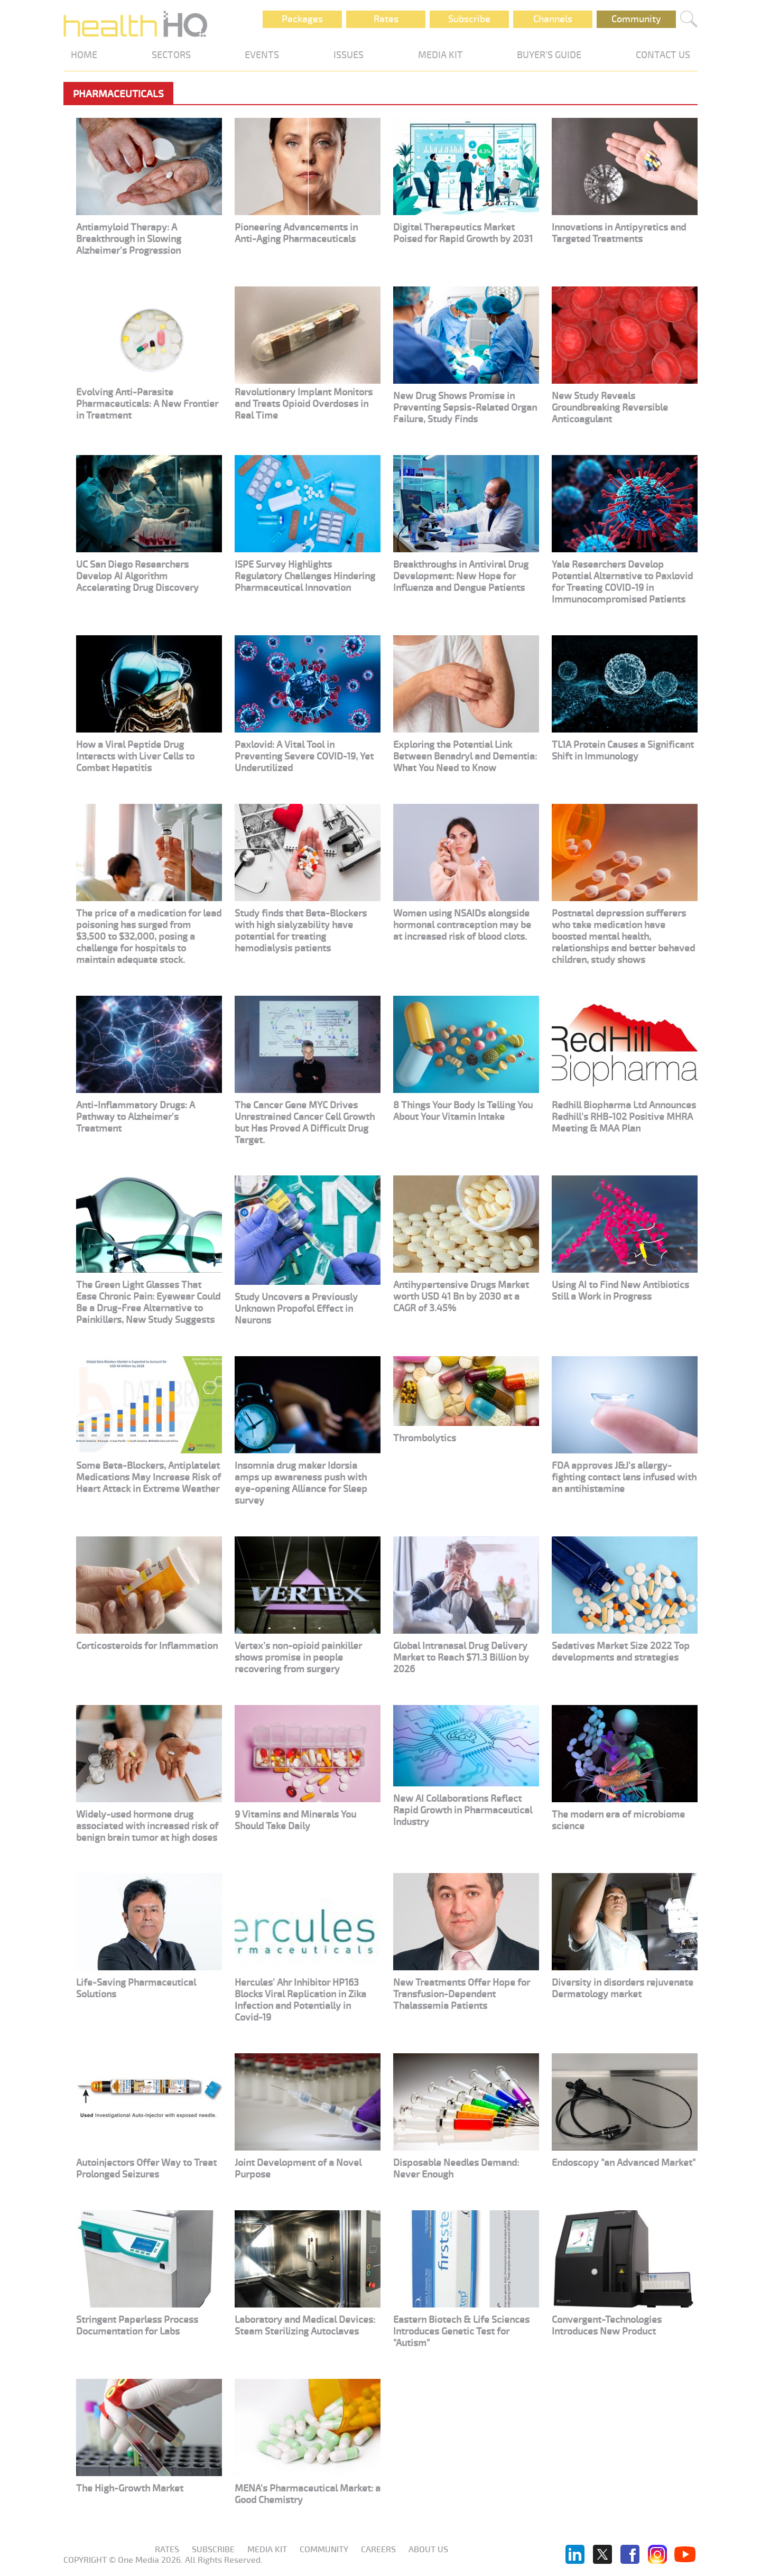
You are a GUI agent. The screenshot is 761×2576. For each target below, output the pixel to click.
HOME (84, 55)
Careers (378, 2549)
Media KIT (267, 2549)
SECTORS (171, 55)
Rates (386, 19)
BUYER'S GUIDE (549, 55)
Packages (302, 19)
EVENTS (262, 55)
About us (428, 2549)
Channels (552, 19)
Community (636, 19)
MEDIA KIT (440, 55)
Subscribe (469, 19)
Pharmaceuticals (118, 94)
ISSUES (348, 55)
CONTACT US (663, 55)
